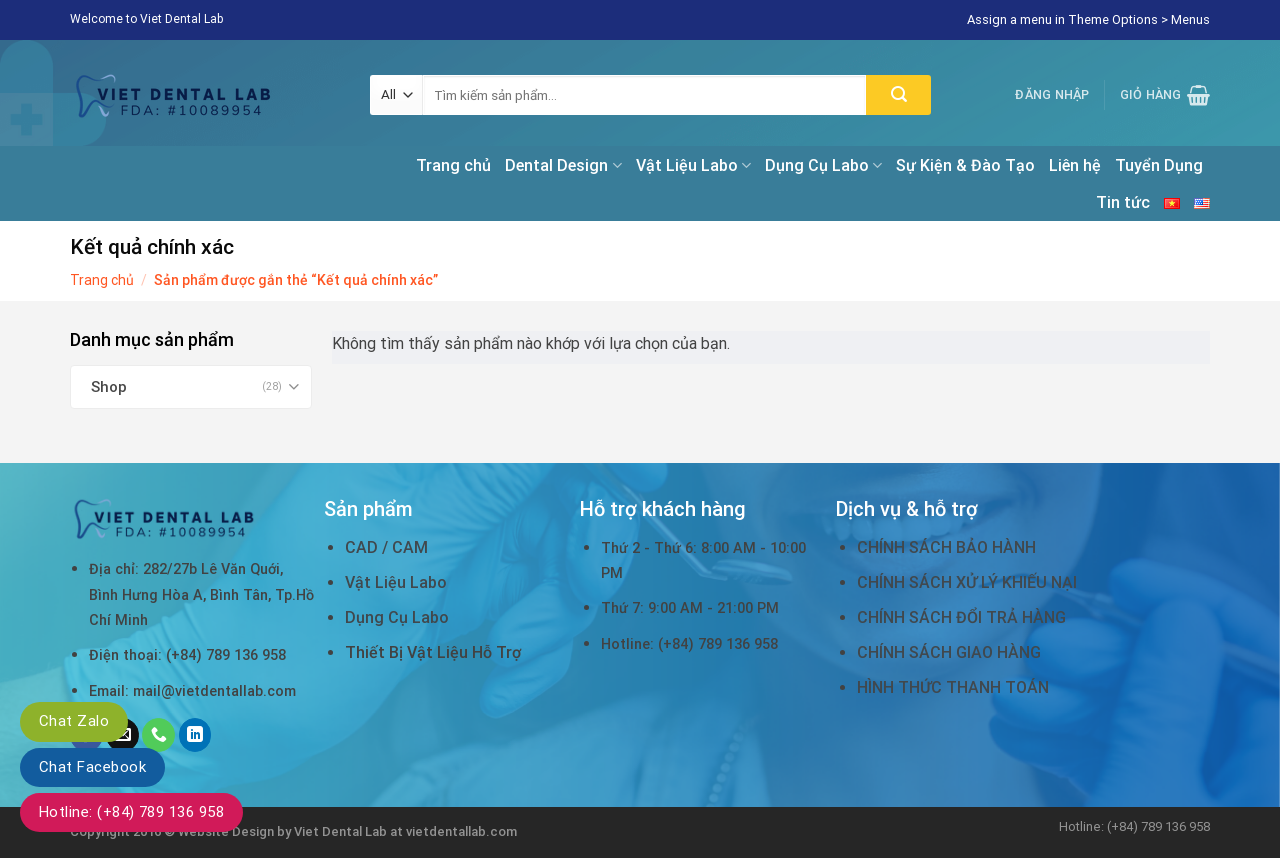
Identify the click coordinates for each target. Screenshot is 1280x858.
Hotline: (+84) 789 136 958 (131, 812)
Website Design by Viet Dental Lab (284, 831)
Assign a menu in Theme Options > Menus (1088, 19)
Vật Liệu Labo (693, 166)
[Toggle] (294, 386)
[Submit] (898, 95)
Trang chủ (453, 165)
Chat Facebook (92, 767)
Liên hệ (1075, 165)
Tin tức (1123, 202)
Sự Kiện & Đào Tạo (965, 165)
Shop (109, 387)
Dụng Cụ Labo (823, 166)
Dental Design (563, 166)
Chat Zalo (74, 721)
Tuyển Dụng (1159, 165)
